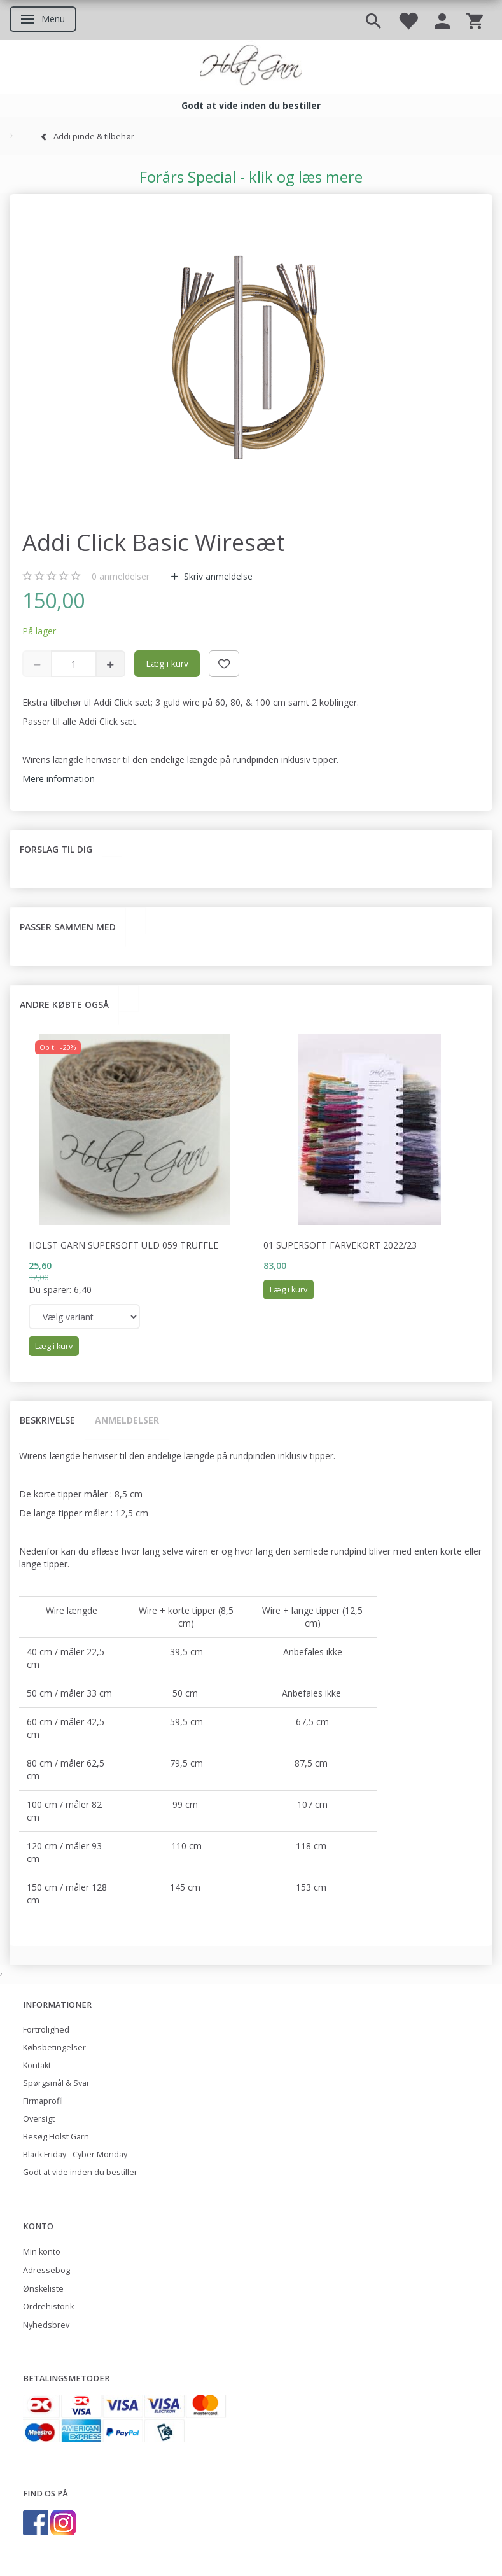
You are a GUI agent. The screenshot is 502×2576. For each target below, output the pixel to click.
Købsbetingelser (54, 2047)
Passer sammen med (68, 927)
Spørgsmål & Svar (56, 2083)
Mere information (58, 779)
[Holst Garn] (251, 67)
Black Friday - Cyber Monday (75, 2154)
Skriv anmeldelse (217, 576)
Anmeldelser (127, 1420)
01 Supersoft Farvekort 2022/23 (340, 1245)
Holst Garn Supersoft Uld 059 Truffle (123, 1245)
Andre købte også (64, 1004)
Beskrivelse (47, 1420)
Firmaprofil (43, 2101)
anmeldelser (121, 576)
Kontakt (37, 2065)
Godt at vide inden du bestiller (80, 2172)
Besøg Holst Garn (56, 2136)
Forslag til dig (56, 849)
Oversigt (39, 2118)
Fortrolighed (46, 2029)
